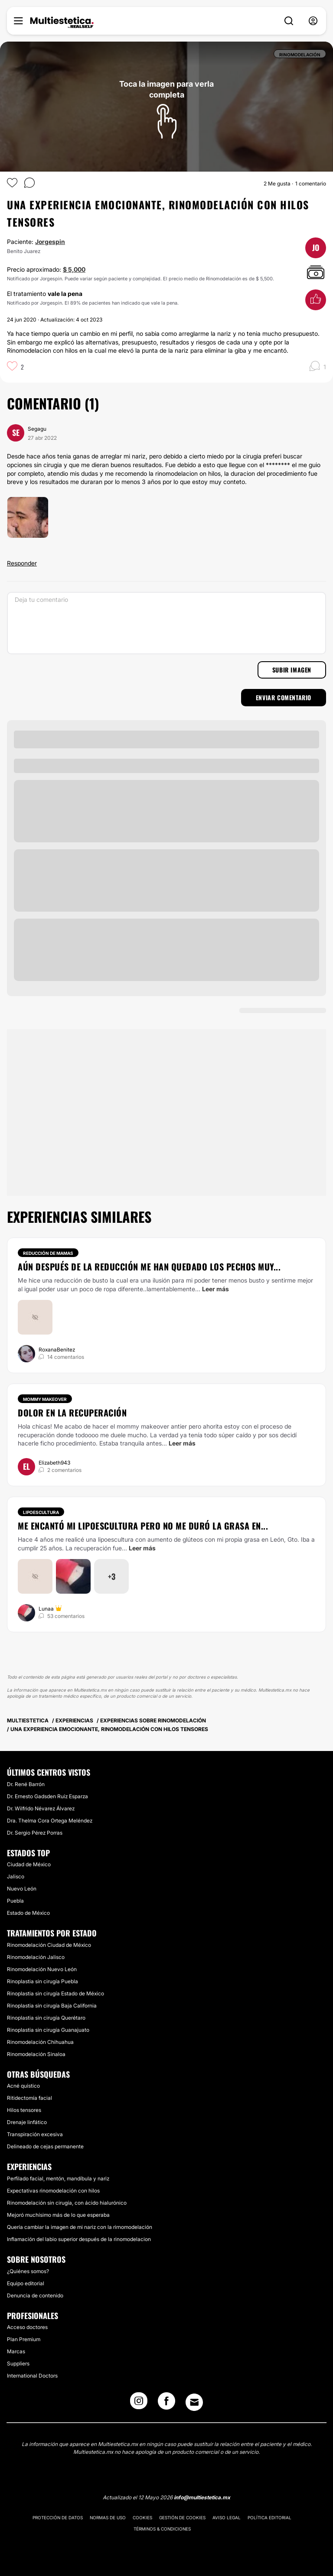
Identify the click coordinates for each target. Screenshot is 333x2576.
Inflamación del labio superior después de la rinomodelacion (79, 2239)
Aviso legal (226, 2517)
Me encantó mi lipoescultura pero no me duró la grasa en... (143, 1525)
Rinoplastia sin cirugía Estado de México (55, 1993)
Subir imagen (291, 669)
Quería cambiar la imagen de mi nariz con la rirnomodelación (79, 2227)
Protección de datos (58, 2517)
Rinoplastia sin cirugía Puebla (42, 1981)
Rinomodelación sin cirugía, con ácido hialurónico (67, 2202)
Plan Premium (23, 2339)
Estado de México (28, 1913)
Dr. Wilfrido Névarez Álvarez (41, 1808)
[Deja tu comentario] (166, 623)
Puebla (15, 1900)
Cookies (142, 2517)
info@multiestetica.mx (202, 2497)
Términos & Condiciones (162, 2528)
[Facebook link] (166, 2404)
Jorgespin (50, 241)
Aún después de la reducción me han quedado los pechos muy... (149, 1266)
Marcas (16, 2351)
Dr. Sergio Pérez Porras (34, 1832)
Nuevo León (21, 1888)
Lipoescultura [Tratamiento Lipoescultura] (41, 1512)
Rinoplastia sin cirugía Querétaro (46, 2017)
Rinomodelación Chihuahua (40, 2042)
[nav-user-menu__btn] (313, 21)
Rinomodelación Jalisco (36, 1957)
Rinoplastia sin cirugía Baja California (52, 2005)
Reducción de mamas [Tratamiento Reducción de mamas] (48, 1253)
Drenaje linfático (27, 2122)
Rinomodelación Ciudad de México (49, 1945)
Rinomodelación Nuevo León (42, 1969)
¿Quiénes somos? (28, 2271)
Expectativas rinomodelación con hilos (53, 2190)
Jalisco (15, 1876)
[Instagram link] (138, 2404)
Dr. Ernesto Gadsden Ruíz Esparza (47, 1796)
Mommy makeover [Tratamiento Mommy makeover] (45, 1399)
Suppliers (18, 2363)
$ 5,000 (74, 269)
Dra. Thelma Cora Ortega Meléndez (49, 1820)
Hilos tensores (24, 2110)
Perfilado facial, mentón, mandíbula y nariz (58, 2178)
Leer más (215, 1289)
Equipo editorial (25, 2283)
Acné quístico (23, 2085)
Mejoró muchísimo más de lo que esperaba (58, 2215)
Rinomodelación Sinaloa (36, 2054)
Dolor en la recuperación (72, 1412)
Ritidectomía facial (29, 2098)
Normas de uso (108, 2517)
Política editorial (269, 2517)
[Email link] (194, 2402)
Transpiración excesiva (35, 2134)
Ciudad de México (29, 1864)
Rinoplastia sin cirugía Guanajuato (48, 2030)
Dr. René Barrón (26, 1784)
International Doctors (32, 2375)
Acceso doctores (27, 2327)
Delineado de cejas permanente (45, 2146)
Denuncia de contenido (35, 2295)
